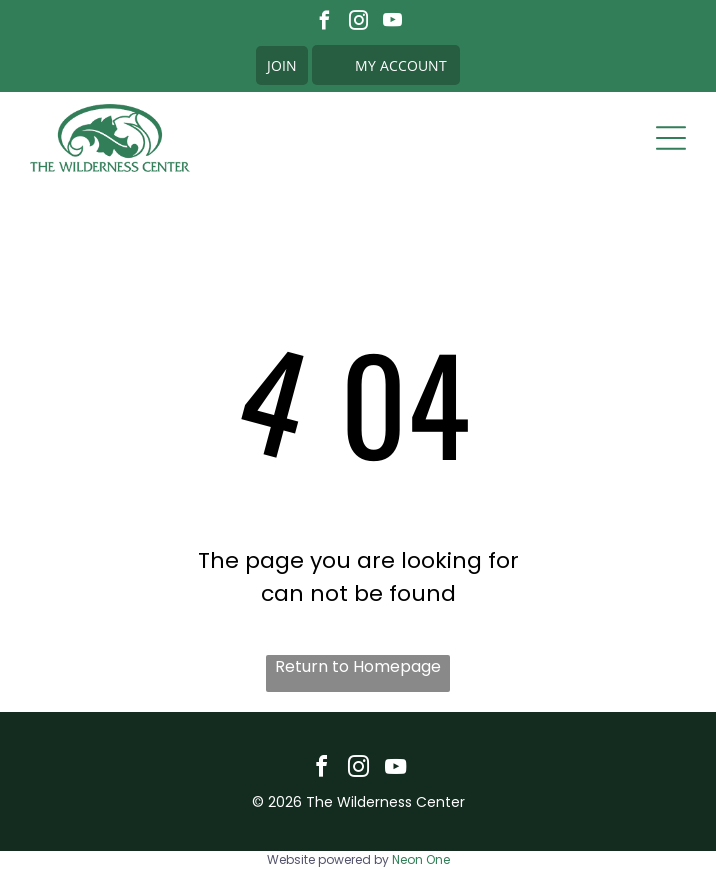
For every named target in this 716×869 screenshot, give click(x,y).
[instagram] (358, 23)
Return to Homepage (358, 666)
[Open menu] (671, 138)
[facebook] (324, 23)
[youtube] (392, 23)
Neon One (421, 859)
